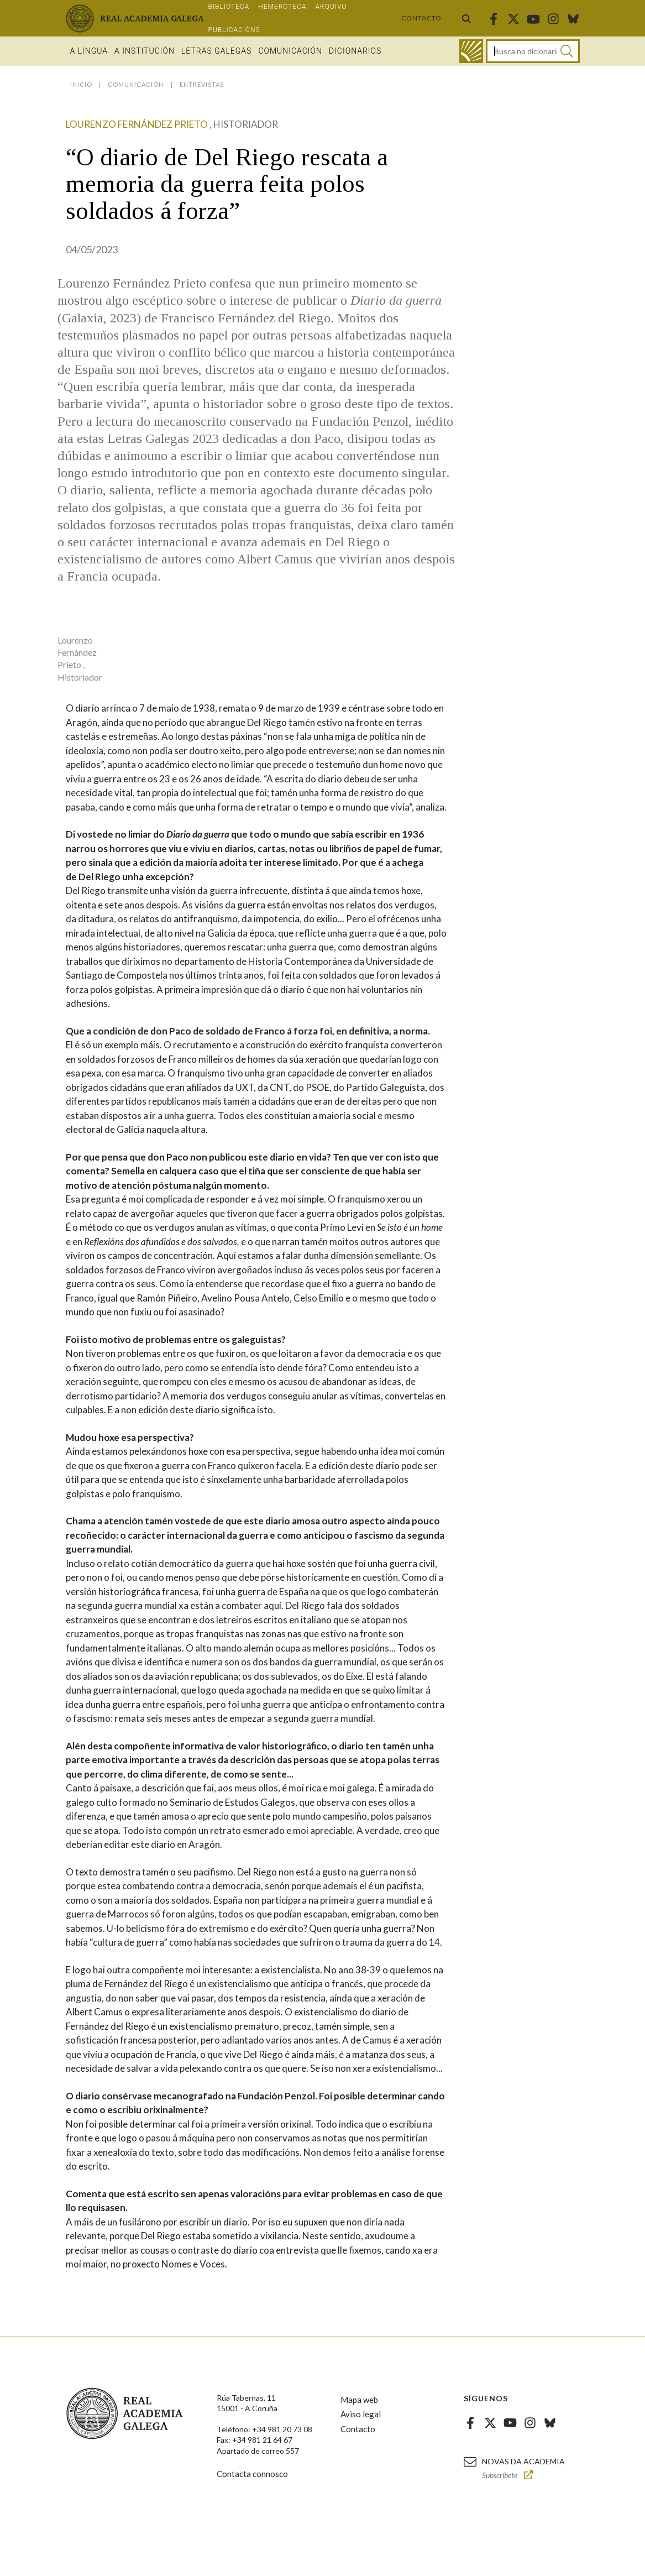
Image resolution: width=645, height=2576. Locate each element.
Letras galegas (216, 50)
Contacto (421, 18)
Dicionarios (355, 50)
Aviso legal (360, 2414)
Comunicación (290, 50)
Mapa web (359, 2400)
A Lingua (89, 50)
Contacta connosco (252, 2474)
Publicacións (234, 30)
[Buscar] (566, 51)
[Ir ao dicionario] (471, 51)
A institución (144, 50)
